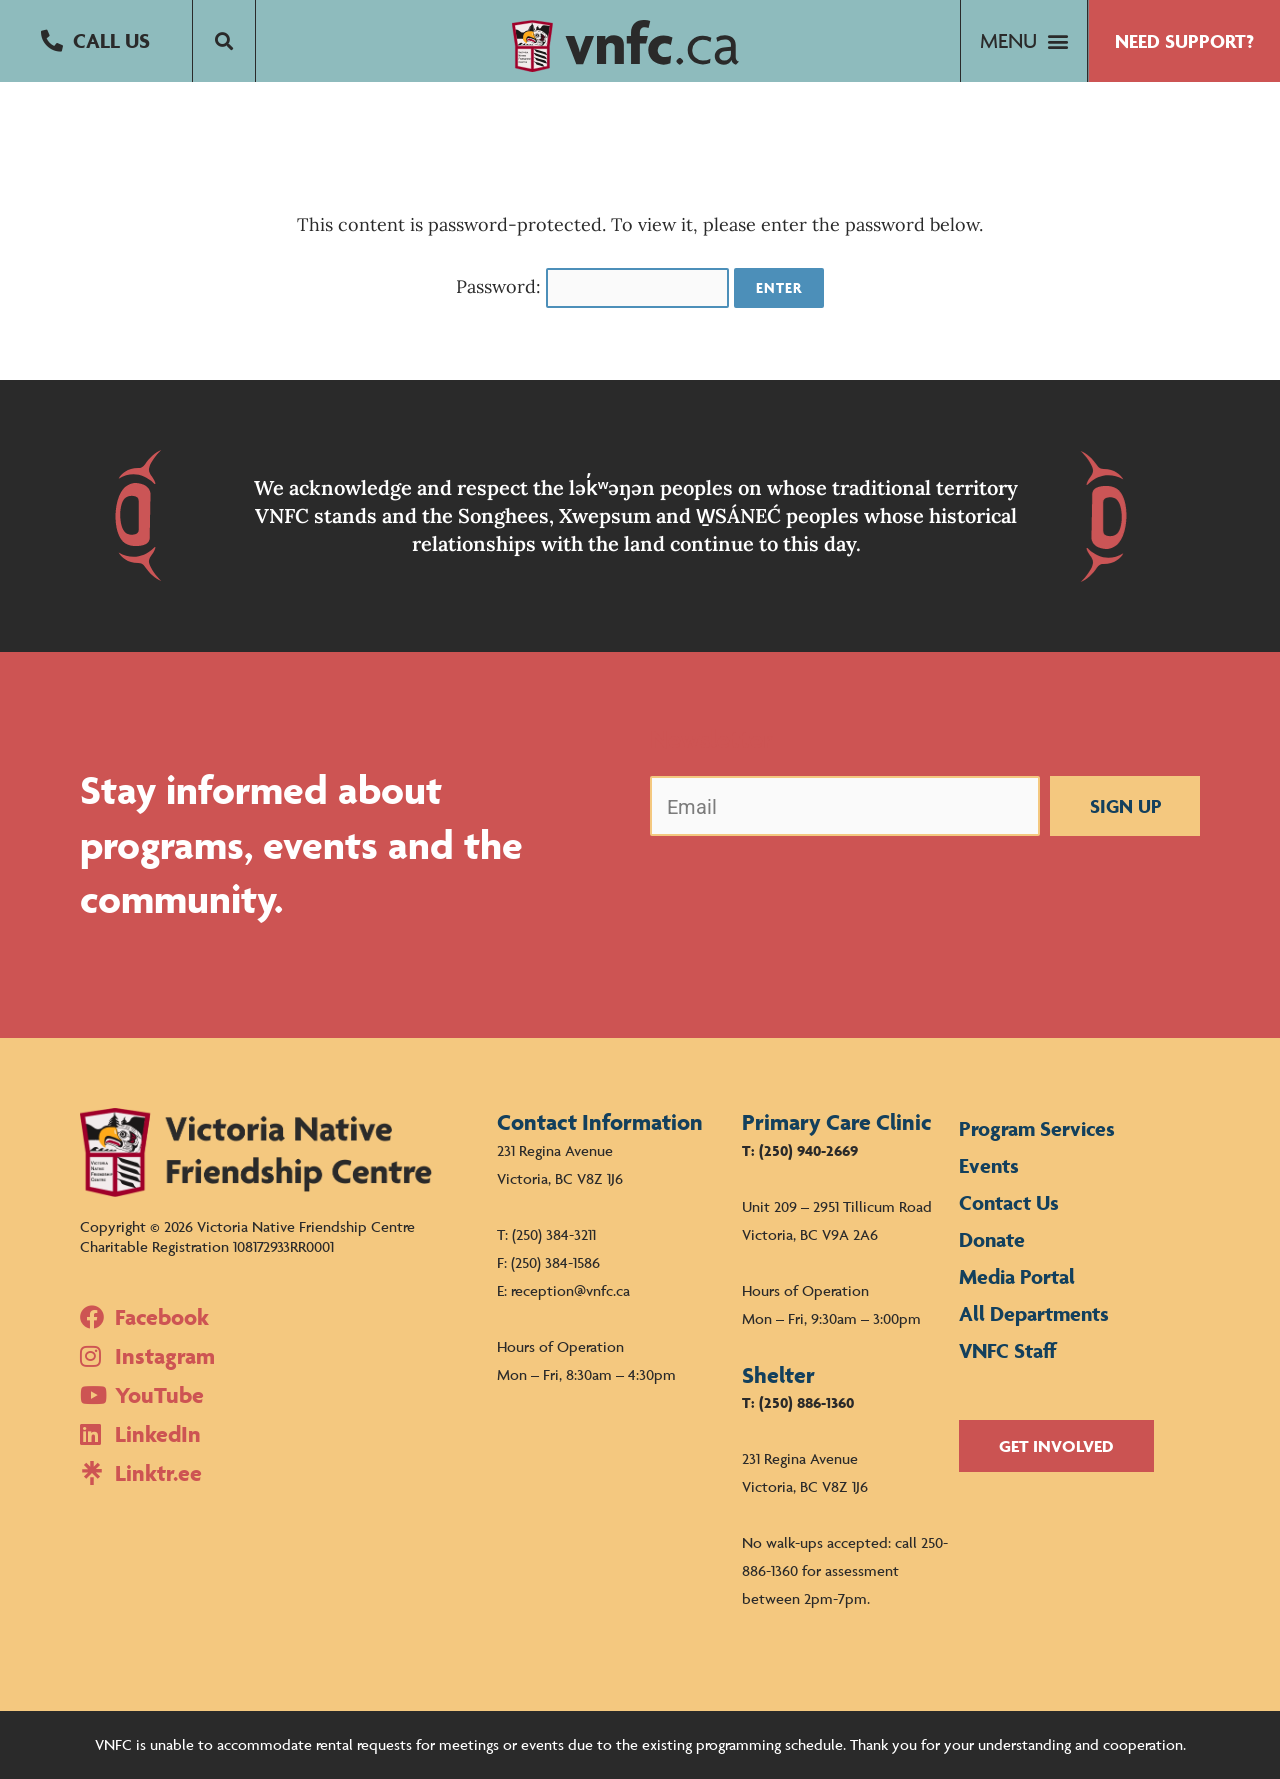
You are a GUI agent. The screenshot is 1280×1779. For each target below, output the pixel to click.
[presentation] (802, 891)
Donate (992, 1239)
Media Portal (1017, 1276)
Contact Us (1009, 1202)
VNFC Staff (1008, 1350)
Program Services (1037, 1128)
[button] (96, 41)
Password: (593, 286)
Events (989, 1165)
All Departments (1034, 1313)
